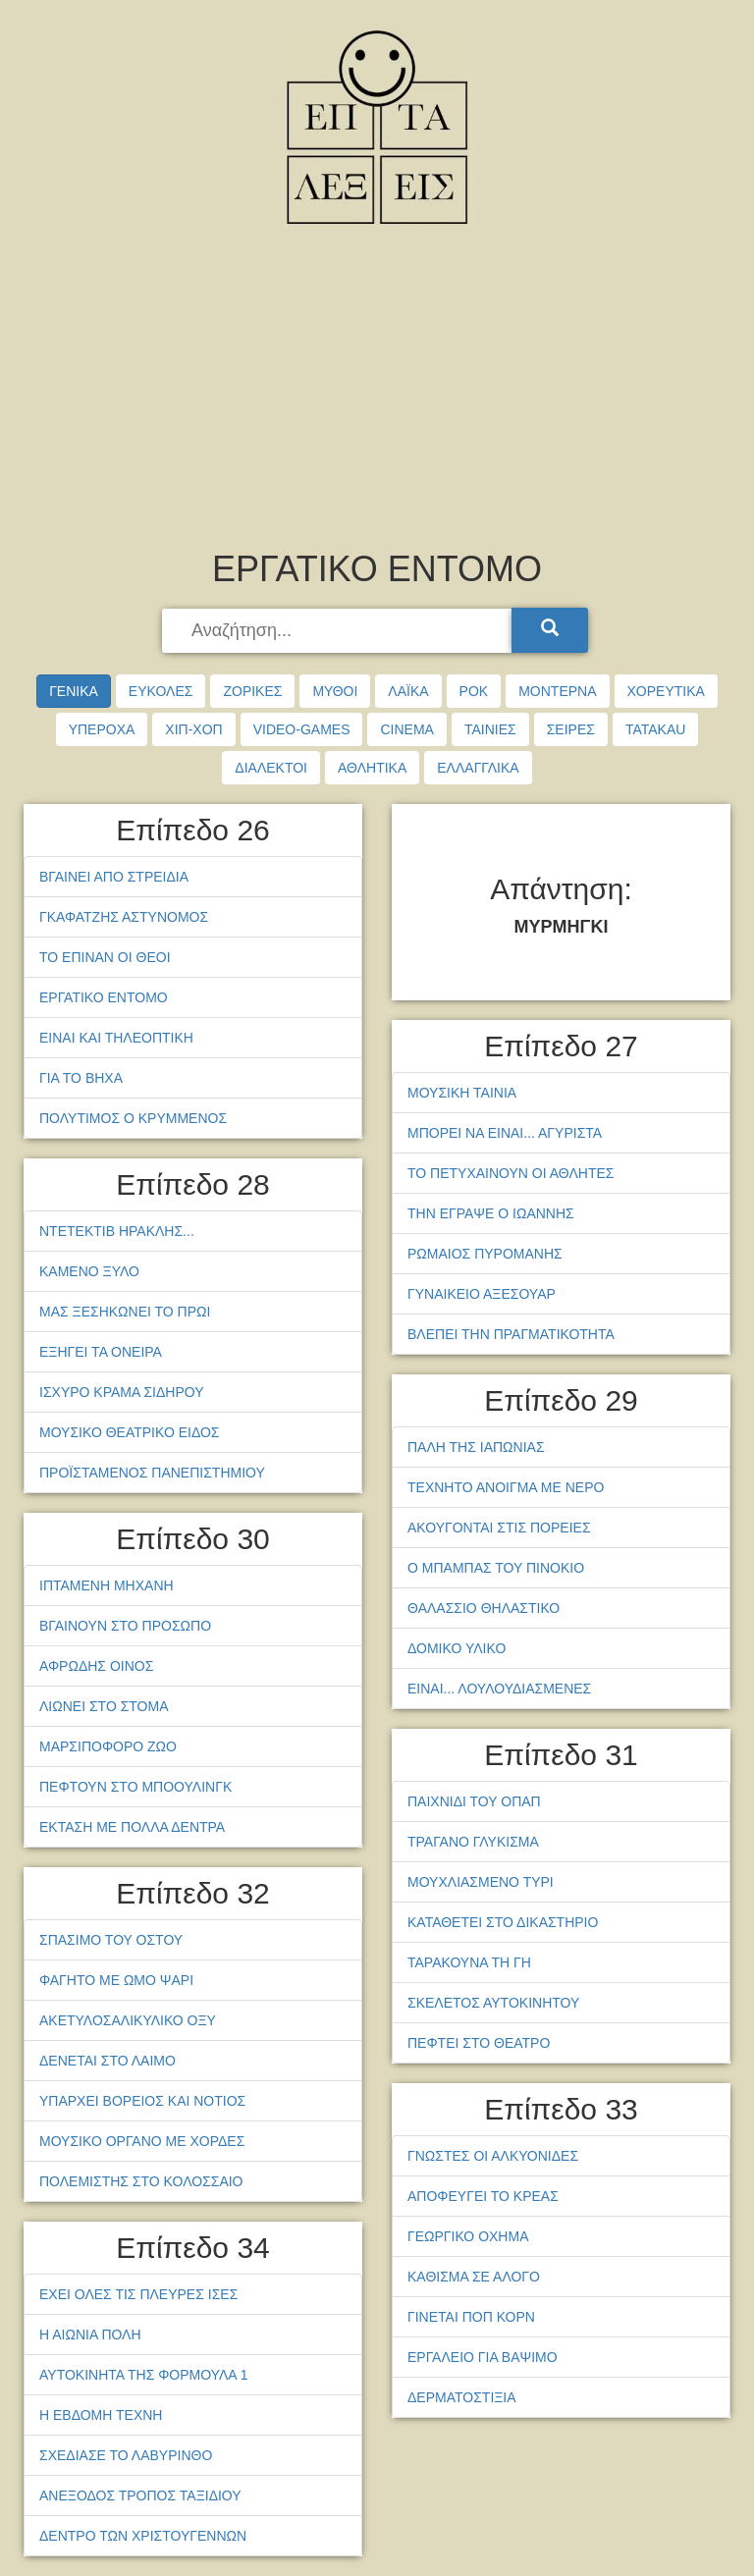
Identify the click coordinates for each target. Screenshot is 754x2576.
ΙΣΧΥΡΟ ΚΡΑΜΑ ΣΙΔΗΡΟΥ (121, 1392)
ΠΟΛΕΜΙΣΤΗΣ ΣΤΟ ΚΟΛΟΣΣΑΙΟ (141, 2181)
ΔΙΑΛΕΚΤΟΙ (271, 768)
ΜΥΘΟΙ (334, 691)
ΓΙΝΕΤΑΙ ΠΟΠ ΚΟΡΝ (471, 2317)
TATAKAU (655, 729)
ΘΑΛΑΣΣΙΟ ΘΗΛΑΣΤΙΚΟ (483, 1608)
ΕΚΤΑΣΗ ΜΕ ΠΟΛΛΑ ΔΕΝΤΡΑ (132, 1827)
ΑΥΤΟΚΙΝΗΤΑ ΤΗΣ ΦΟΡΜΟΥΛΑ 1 (143, 2375)
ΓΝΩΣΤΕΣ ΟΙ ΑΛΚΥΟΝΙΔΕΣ (492, 2156)
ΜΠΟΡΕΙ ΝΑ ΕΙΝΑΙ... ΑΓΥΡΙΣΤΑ (504, 1133)
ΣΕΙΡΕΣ (571, 729)
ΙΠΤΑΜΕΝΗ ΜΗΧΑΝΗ (106, 1585)
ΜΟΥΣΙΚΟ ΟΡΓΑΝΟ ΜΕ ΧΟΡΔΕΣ (141, 2141)
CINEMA (406, 729)
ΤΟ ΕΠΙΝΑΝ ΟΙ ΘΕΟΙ (105, 957)
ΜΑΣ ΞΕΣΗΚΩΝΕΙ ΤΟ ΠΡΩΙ (124, 1311)
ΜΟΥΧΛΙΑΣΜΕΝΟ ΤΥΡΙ (480, 1882)
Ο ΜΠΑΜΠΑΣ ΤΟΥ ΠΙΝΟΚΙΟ (495, 1568)
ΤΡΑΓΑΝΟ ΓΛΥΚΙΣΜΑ (473, 1842)
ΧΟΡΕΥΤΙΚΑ (666, 691)
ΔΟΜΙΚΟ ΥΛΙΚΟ (456, 1648)
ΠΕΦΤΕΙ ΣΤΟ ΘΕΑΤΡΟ (478, 2043)
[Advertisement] (377, 392)
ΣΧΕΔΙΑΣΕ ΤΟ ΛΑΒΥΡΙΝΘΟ (125, 2455)
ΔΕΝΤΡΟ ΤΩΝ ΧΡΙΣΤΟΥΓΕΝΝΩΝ (142, 2536)
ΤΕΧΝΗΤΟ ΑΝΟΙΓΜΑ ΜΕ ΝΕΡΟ (505, 1487)
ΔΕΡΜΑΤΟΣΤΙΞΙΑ (461, 2397)
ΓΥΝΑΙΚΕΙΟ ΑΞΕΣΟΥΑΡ (481, 1294)
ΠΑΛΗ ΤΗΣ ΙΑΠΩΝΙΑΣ (476, 1447)
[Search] (550, 630)
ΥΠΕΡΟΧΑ (102, 729)
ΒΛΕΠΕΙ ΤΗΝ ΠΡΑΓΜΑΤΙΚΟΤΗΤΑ (511, 1334)
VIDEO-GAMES (301, 729)
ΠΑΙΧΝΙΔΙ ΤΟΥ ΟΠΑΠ (474, 1801)
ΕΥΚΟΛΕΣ (161, 691)
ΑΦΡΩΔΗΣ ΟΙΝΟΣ (96, 1666)
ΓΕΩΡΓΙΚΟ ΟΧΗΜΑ (467, 2236)
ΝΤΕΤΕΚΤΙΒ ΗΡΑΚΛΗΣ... (116, 1231)
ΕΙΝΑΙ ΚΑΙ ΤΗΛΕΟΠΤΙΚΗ (116, 1038)
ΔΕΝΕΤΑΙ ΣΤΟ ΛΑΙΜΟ (107, 2060)
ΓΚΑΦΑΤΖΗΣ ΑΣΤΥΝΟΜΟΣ (123, 917)
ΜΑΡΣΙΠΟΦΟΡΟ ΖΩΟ (108, 1746)
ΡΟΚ (474, 691)
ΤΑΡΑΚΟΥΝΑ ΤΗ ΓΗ (469, 1962)
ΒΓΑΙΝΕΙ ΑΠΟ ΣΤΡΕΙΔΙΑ (113, 877)
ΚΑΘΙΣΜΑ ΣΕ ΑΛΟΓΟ (473, 2276)
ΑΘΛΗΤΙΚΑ (372, 768)
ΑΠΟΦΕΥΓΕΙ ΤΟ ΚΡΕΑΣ (483, 2196)
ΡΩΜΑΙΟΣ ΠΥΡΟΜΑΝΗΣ (485, 1253)
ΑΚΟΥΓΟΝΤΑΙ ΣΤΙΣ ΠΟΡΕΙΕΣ (499, 1527)
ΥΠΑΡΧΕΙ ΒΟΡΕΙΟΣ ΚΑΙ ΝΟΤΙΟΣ (142, 2101)
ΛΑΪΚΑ (408, 691)
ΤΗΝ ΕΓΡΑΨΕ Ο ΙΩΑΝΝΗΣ (490, 1213)
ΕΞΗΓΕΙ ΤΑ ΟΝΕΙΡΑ (100, 1352)
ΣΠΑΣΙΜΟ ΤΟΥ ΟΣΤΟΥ (111, 1940)
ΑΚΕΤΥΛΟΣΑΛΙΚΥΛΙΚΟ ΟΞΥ (127, 2020)
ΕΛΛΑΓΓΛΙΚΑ (477, 768)
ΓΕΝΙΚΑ (73, 691)
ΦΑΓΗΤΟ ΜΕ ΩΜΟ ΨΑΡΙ (116, 1980)
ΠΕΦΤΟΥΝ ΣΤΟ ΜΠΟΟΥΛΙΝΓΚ (135, 1787)
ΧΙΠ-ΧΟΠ (193, 729)
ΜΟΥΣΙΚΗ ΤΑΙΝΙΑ (461, 1092)
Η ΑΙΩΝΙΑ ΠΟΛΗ (90, 2334)
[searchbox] (338, 631)
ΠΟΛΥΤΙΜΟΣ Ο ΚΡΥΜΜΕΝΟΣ (133, 1118)
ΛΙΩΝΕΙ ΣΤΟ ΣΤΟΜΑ (104, 1706)
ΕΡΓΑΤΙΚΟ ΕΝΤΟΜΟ (103, 997)
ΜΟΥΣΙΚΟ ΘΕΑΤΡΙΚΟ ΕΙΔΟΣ (129, 1432)
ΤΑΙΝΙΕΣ (490, 729)
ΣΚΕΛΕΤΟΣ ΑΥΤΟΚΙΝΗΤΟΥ (493, 2003)
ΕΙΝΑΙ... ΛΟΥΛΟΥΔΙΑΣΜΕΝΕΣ (499, 1688)
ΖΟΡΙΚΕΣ (252, 691)
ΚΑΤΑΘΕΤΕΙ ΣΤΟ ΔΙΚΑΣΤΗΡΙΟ (502, 1922)
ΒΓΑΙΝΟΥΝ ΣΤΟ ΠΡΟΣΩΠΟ (125, 1626)
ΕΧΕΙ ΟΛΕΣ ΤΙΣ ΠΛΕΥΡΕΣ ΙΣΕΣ (138, 2294)
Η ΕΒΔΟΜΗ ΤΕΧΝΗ (100, 2415)
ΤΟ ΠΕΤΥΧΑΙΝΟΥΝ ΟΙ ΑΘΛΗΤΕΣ (510, 1173)
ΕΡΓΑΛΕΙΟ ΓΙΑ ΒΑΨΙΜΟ (482, 2357)
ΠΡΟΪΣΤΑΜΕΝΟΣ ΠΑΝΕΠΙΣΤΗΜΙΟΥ (152, 1472)
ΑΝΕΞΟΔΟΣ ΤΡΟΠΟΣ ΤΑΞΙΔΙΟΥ (140, 2495)
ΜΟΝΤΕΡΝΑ (557, 691)
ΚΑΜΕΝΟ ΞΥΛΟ (89, 1271)
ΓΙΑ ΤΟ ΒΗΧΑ (81, 1078)
